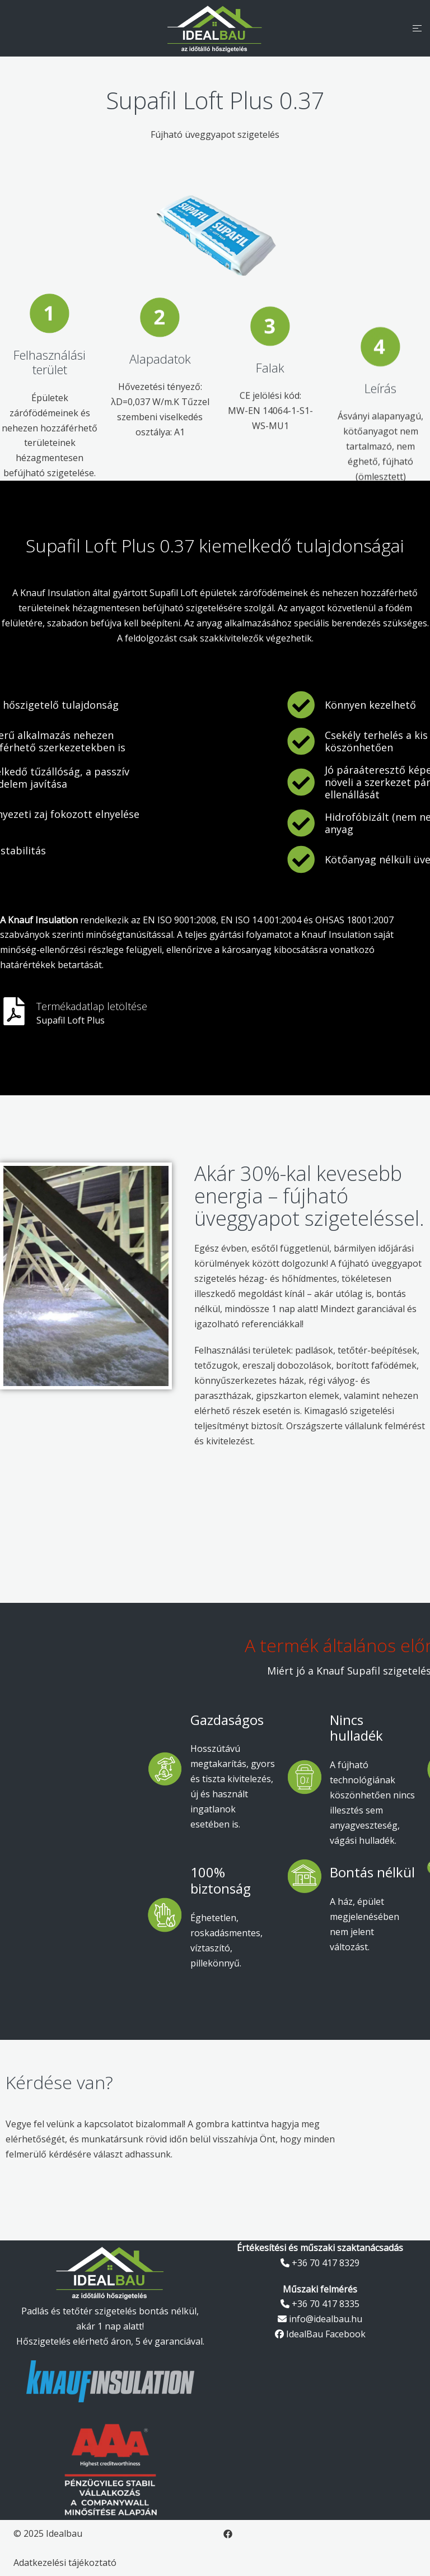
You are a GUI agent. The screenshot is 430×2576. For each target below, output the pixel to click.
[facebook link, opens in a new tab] (227, 2533)
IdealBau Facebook (320, 2334)
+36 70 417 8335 (320, 2304)
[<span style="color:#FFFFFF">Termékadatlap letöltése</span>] (14, 1011)
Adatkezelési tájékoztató (64, 2562)
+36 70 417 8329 (320, 2263)
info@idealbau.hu (320, 2319)
